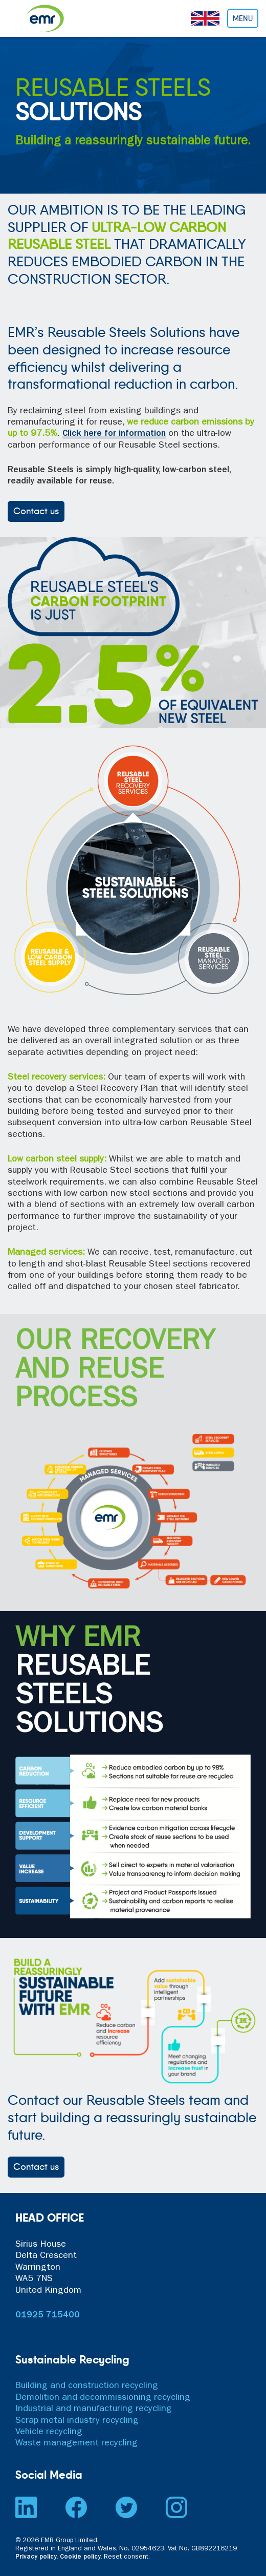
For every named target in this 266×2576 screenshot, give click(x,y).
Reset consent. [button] (127, 2557)
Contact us (36, 511)
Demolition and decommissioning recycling (102, 2398)
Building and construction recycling (86, 2386)
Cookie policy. (81, 2557)
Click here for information (114, 434)
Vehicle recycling (48, 2432)
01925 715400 (47, 2315)
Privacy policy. (36, 2557)
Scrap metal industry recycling (77, 2421)
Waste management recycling (76, 2443)
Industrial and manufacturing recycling (93, 2409)
